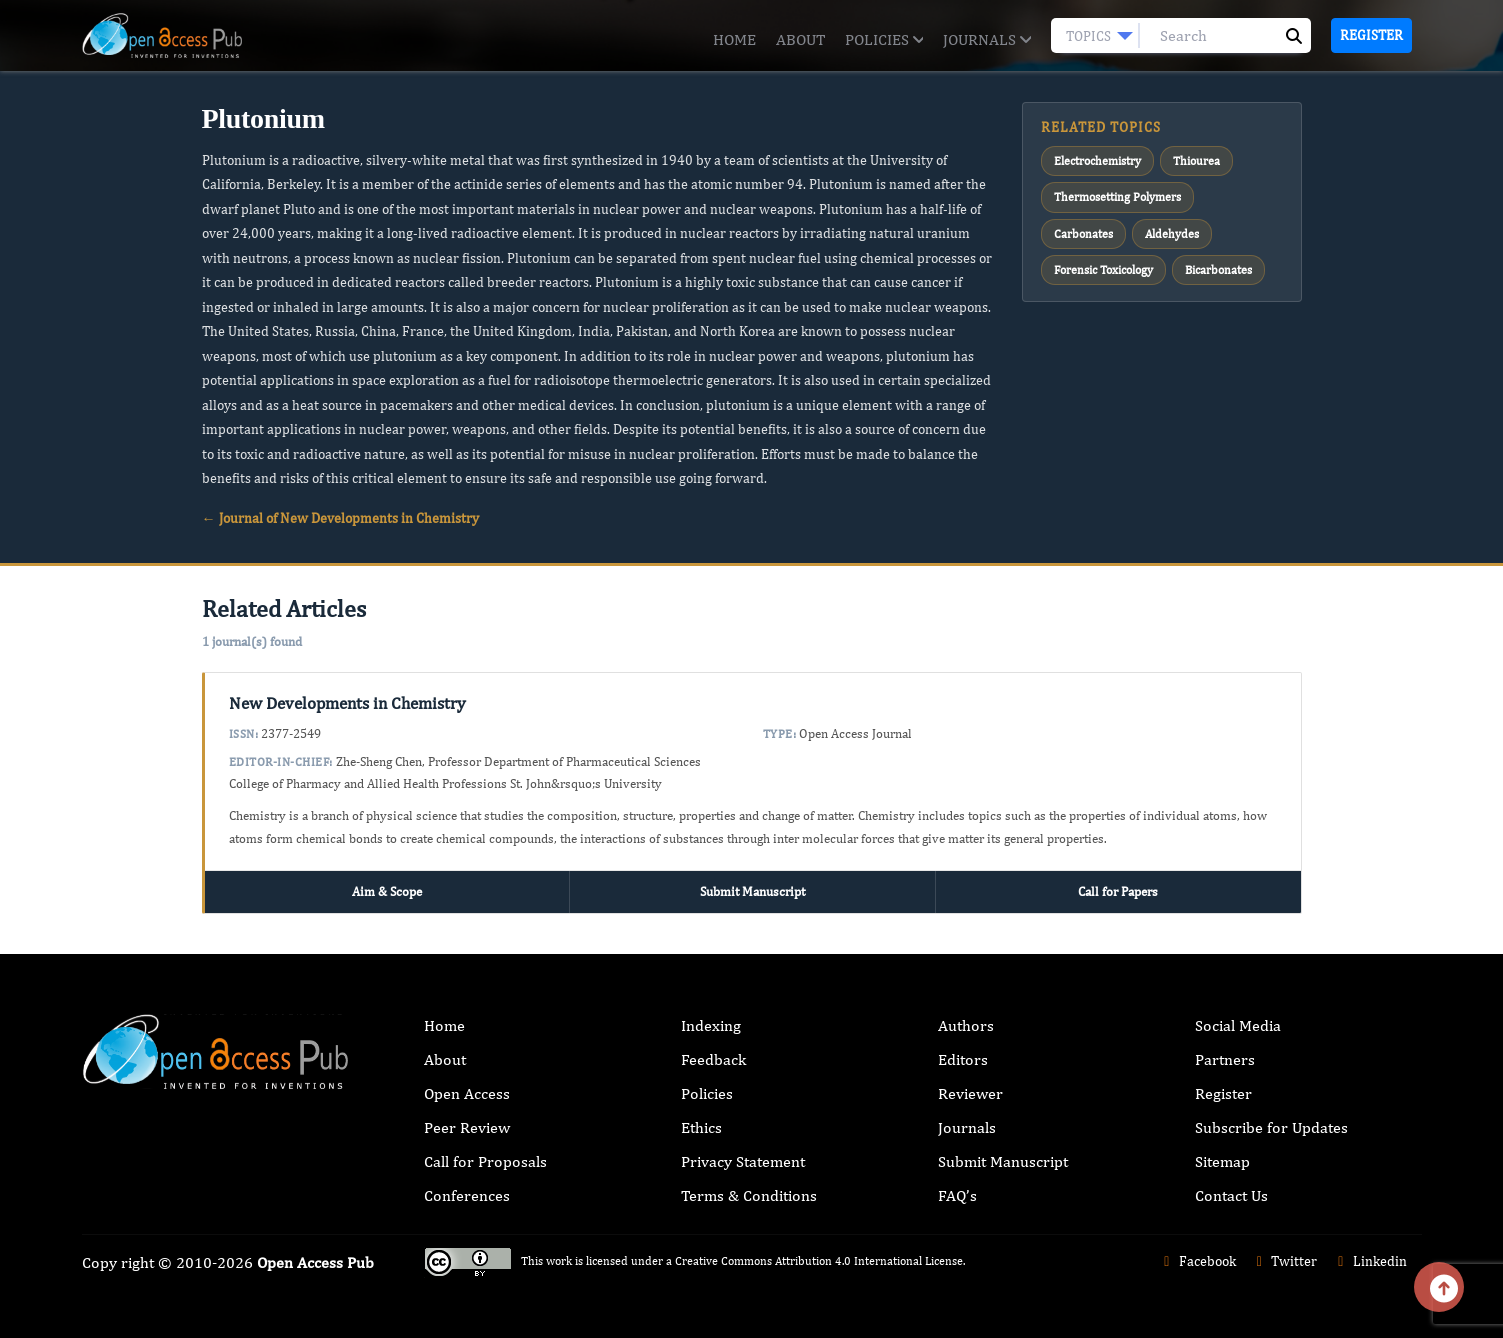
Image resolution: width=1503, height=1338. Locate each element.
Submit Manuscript (752, 891)
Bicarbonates (1218, 270)
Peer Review (467, 1127)
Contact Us (1231, 1195)
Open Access (467, 1093)
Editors (963, 1059)
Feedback (713, 1059)
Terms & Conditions (749, 1195)
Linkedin (1369, 1261)
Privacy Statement (743, 1161)
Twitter (1284, 1261)
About (800, 39)
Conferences (467, 1195)
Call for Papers (1118, 891)
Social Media (1238, 1025)
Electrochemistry (1097, 161)
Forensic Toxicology (1103, 270)
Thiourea (1196, 161)
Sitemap (1222, 1161)
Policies (884, 39)
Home (734, 39)
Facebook (1197, 1261)
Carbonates (1083, 234)
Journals (986, 39)
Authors (966, 1025)
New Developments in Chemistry (347, 703)
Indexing (711, 1025)
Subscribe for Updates (1271, 1127)
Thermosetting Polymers (1117, 197)
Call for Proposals (485, 1161)
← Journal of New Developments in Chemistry (340, 518)
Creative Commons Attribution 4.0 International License (819, 1261)
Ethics (701, 1127)
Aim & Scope (387, 891)
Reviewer (970, 1093)
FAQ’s (957, 1195)
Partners (1225, 1059)
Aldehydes (1172, 234)
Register (1371, 35)
